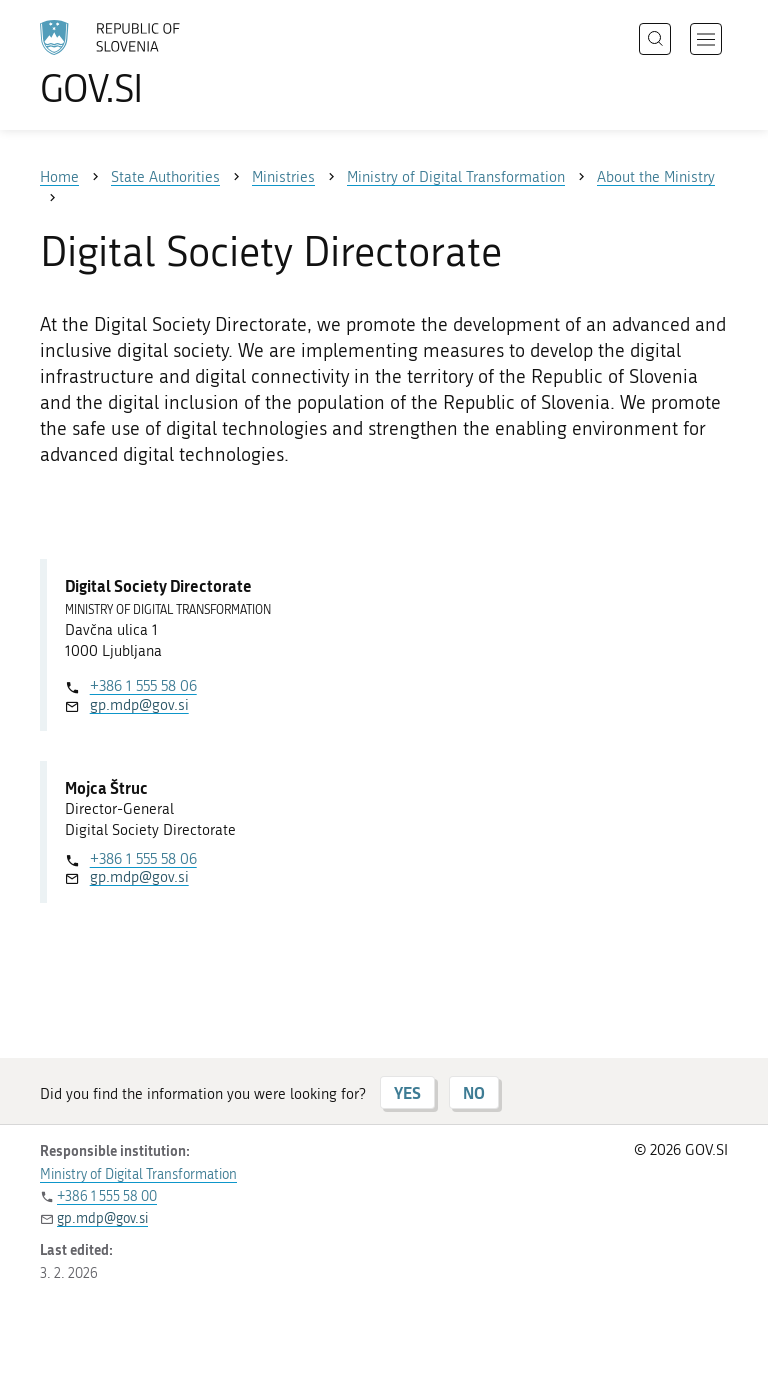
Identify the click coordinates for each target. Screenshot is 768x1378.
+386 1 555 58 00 (107, 1196)
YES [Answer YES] (407, 1092)
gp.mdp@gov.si (139, 705)
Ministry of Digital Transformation (138, 1174)
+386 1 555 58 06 (143, 686)
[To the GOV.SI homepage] (140, 63)
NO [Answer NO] (474, 1092)
